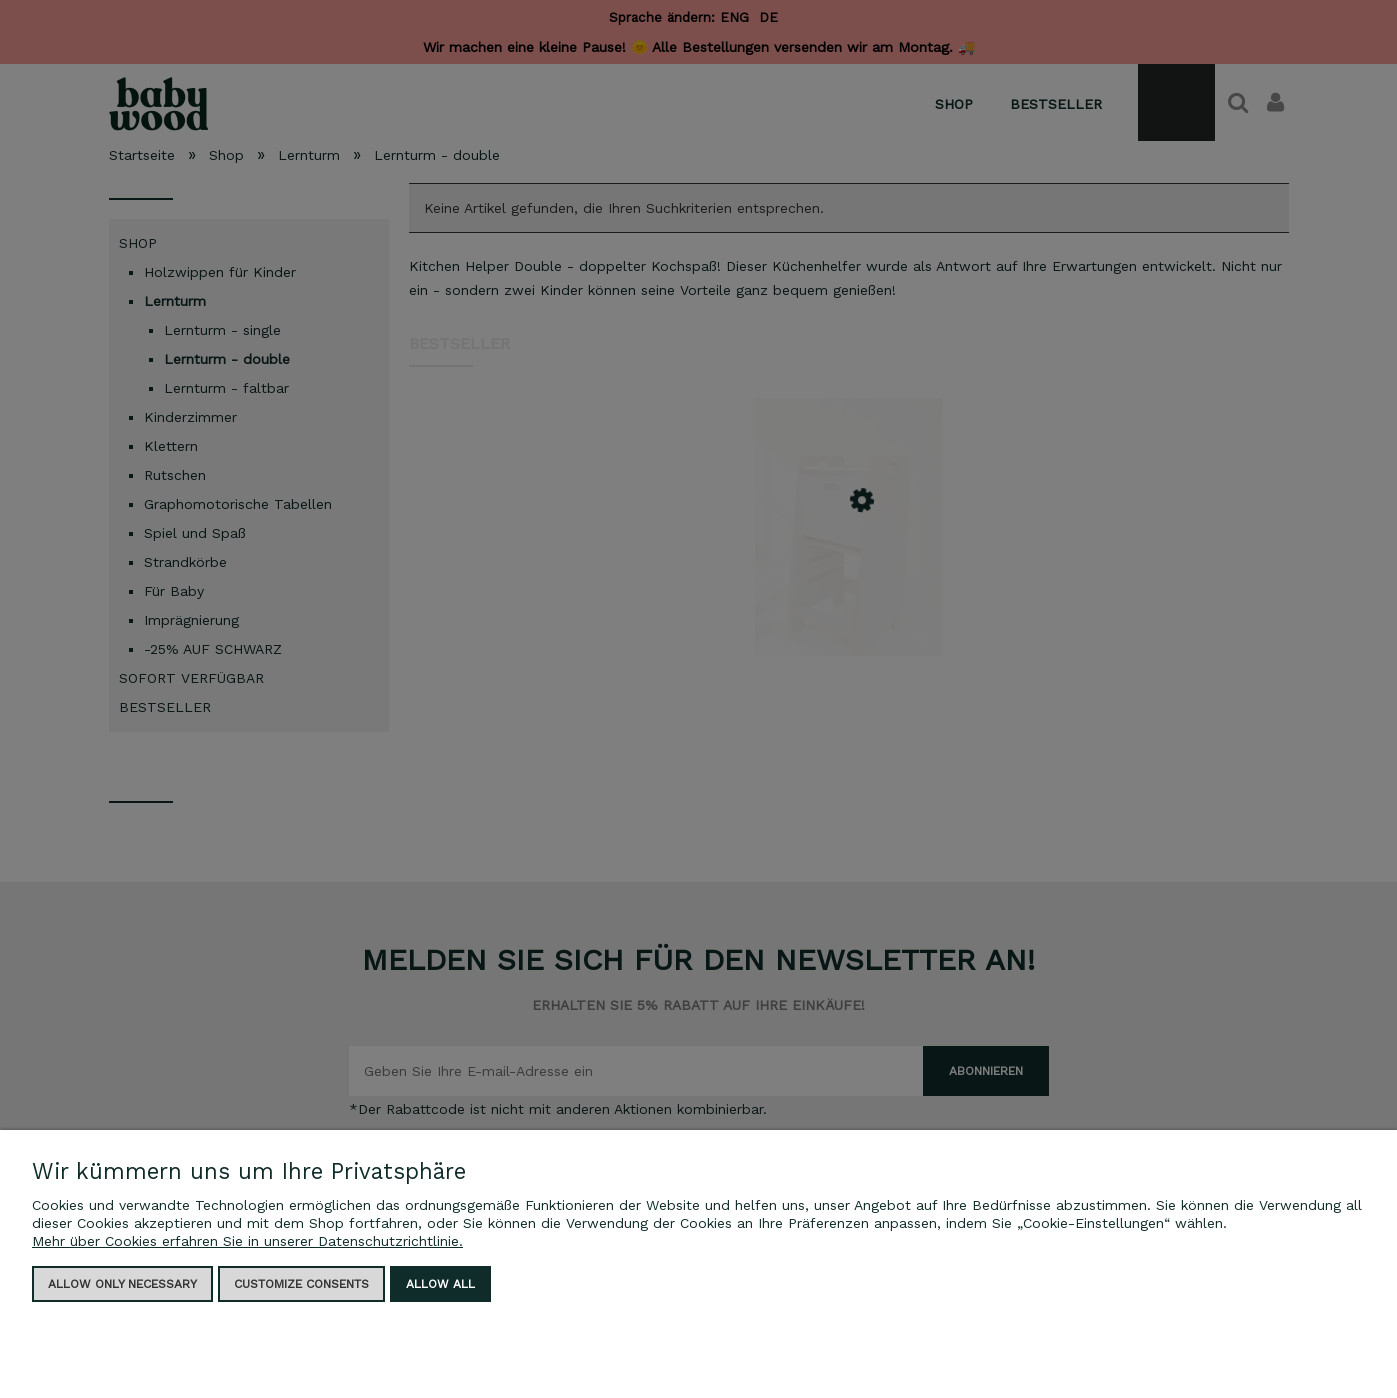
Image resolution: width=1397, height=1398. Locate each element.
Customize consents (301, 1284)
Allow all (440, 1284)
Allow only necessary (122, 1284)
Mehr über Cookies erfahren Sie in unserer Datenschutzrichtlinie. (247, 1241)
